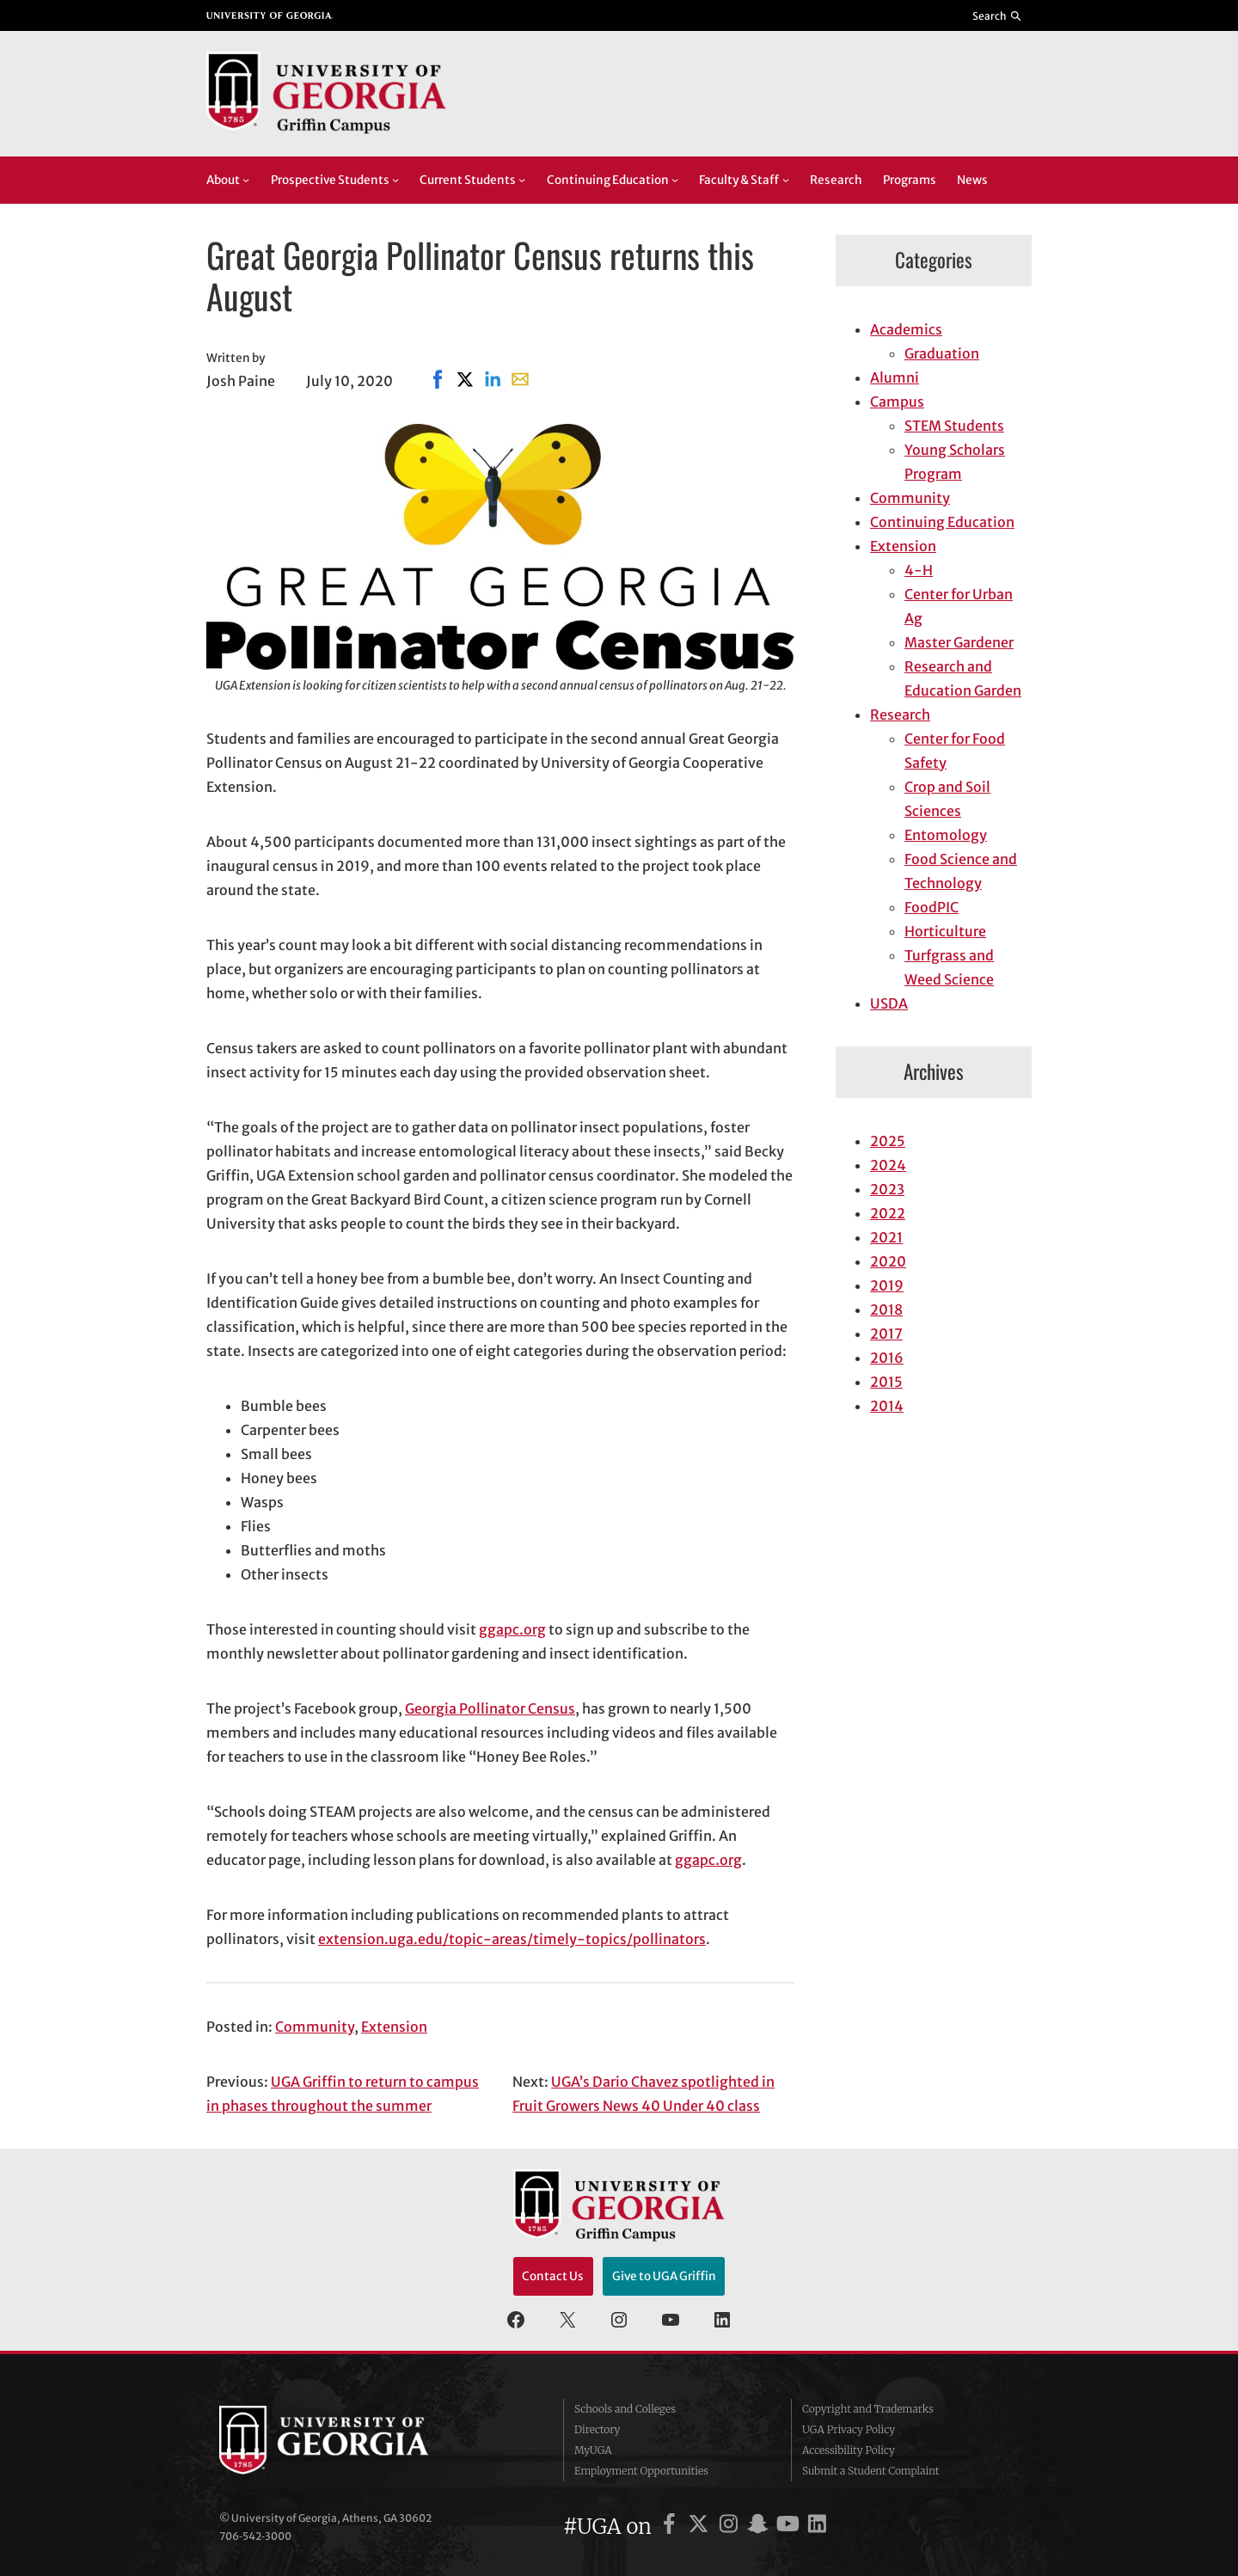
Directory (597, 2429)
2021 (886, 1237)
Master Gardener (959, 642)
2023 (887, 1189)
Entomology (945, 834)
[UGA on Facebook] (672, 2526)
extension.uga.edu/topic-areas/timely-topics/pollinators (512, 1938)
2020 (888, 1261)
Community (314, 2026)
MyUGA (593, 2450)
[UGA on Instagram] (731, 2526)
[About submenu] (245, 179)
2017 (886, 1333)
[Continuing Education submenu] (674, 179)
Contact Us (553, 2276)
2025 (887, 1141)
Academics (906, 329)
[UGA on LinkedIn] (817, 2526)
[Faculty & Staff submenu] (785, 179)
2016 (887, 1357)
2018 (886, 1309)
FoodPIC (931, 907)
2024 (888, 1165)
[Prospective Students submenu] (395, 179)
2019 (887, 1285)
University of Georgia (348, 2440)
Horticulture (945, 931)
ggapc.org (512, 1629)
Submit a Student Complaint (870, 2470)
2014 (887, 1405)
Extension (394, 2026)
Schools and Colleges (625, 2408)
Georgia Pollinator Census (490, 1708)
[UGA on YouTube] (790, 2526)
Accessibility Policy (848, 2450)
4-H (918, 570)
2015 (886, 1381)
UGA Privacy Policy (848, 2429)
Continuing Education (942, 522)
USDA (889, 1003)
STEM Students (954, 425)
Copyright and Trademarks (868, 2408)
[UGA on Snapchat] (760, 2526)
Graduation (941, 353)
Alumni (894, 377)
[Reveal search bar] (998, 15)
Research (900, 714)
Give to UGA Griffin (664, 2276)
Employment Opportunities (641, 2470)
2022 (887, 1213)
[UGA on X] (701, 2526)
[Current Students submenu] (521, 179)
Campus (897, 401)
